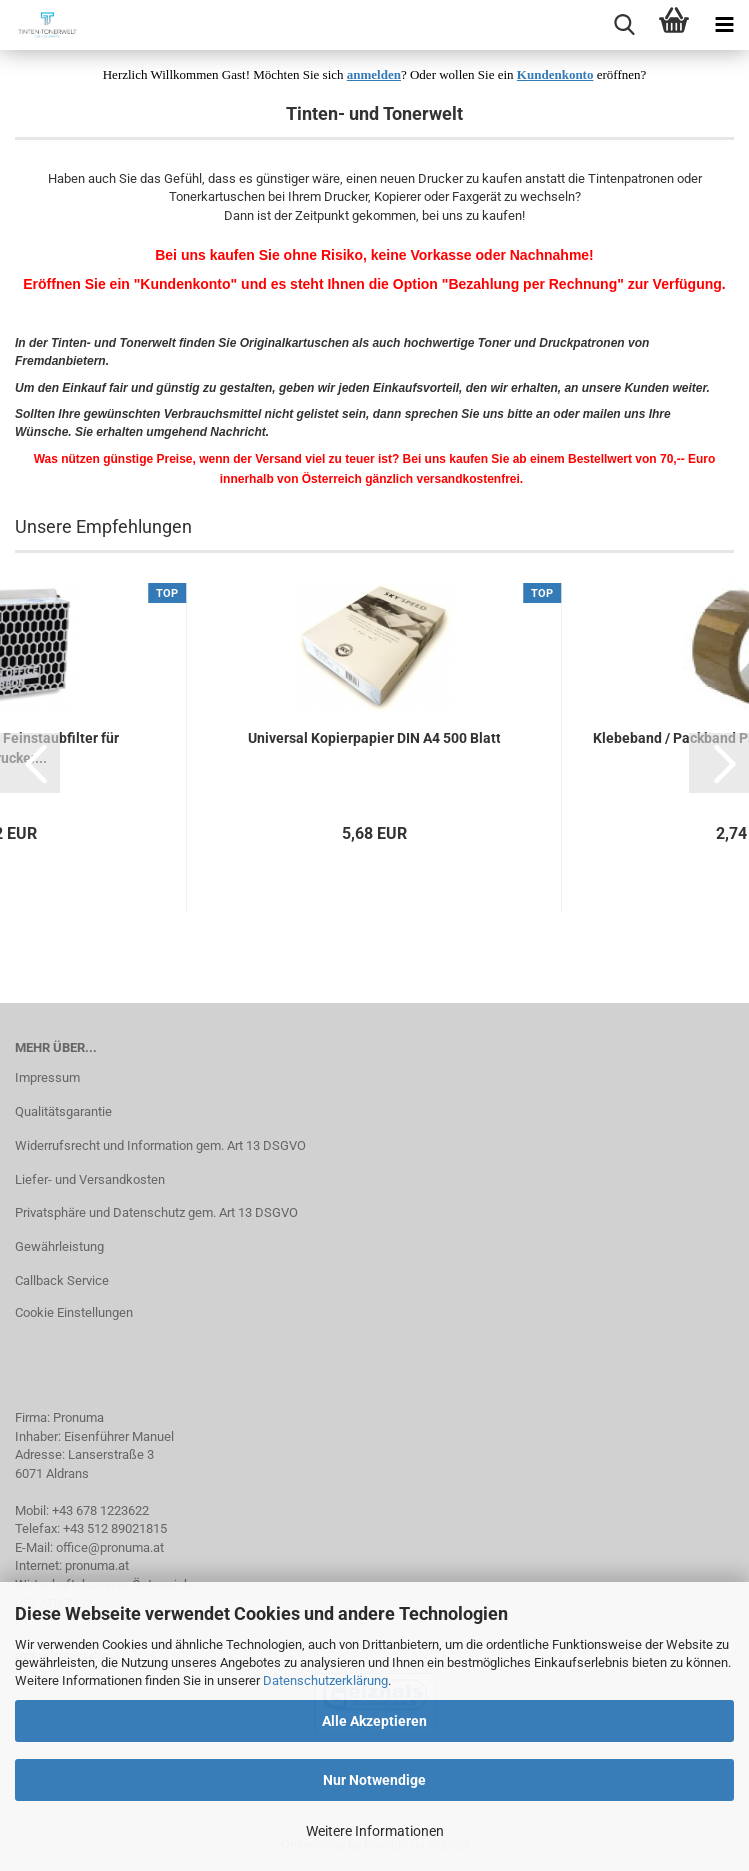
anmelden (374, 74)
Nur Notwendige (374, 1780)
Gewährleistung (59, 1246)
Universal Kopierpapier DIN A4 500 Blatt (374, 738)
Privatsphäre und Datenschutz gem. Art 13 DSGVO (156, 1212)
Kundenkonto (555, 74)
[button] (30, 763)
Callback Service (62, 1280)
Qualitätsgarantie (63, 1111)
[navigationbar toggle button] (724, 25)
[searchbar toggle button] (624, 25)
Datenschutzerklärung (325, 1680)
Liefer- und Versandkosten (90, 1179)
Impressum (47, 1077)
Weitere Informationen (375, 1831)
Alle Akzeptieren (374, 1721)
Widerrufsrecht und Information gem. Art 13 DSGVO (160, 1145)
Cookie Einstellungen (74, 1312)
